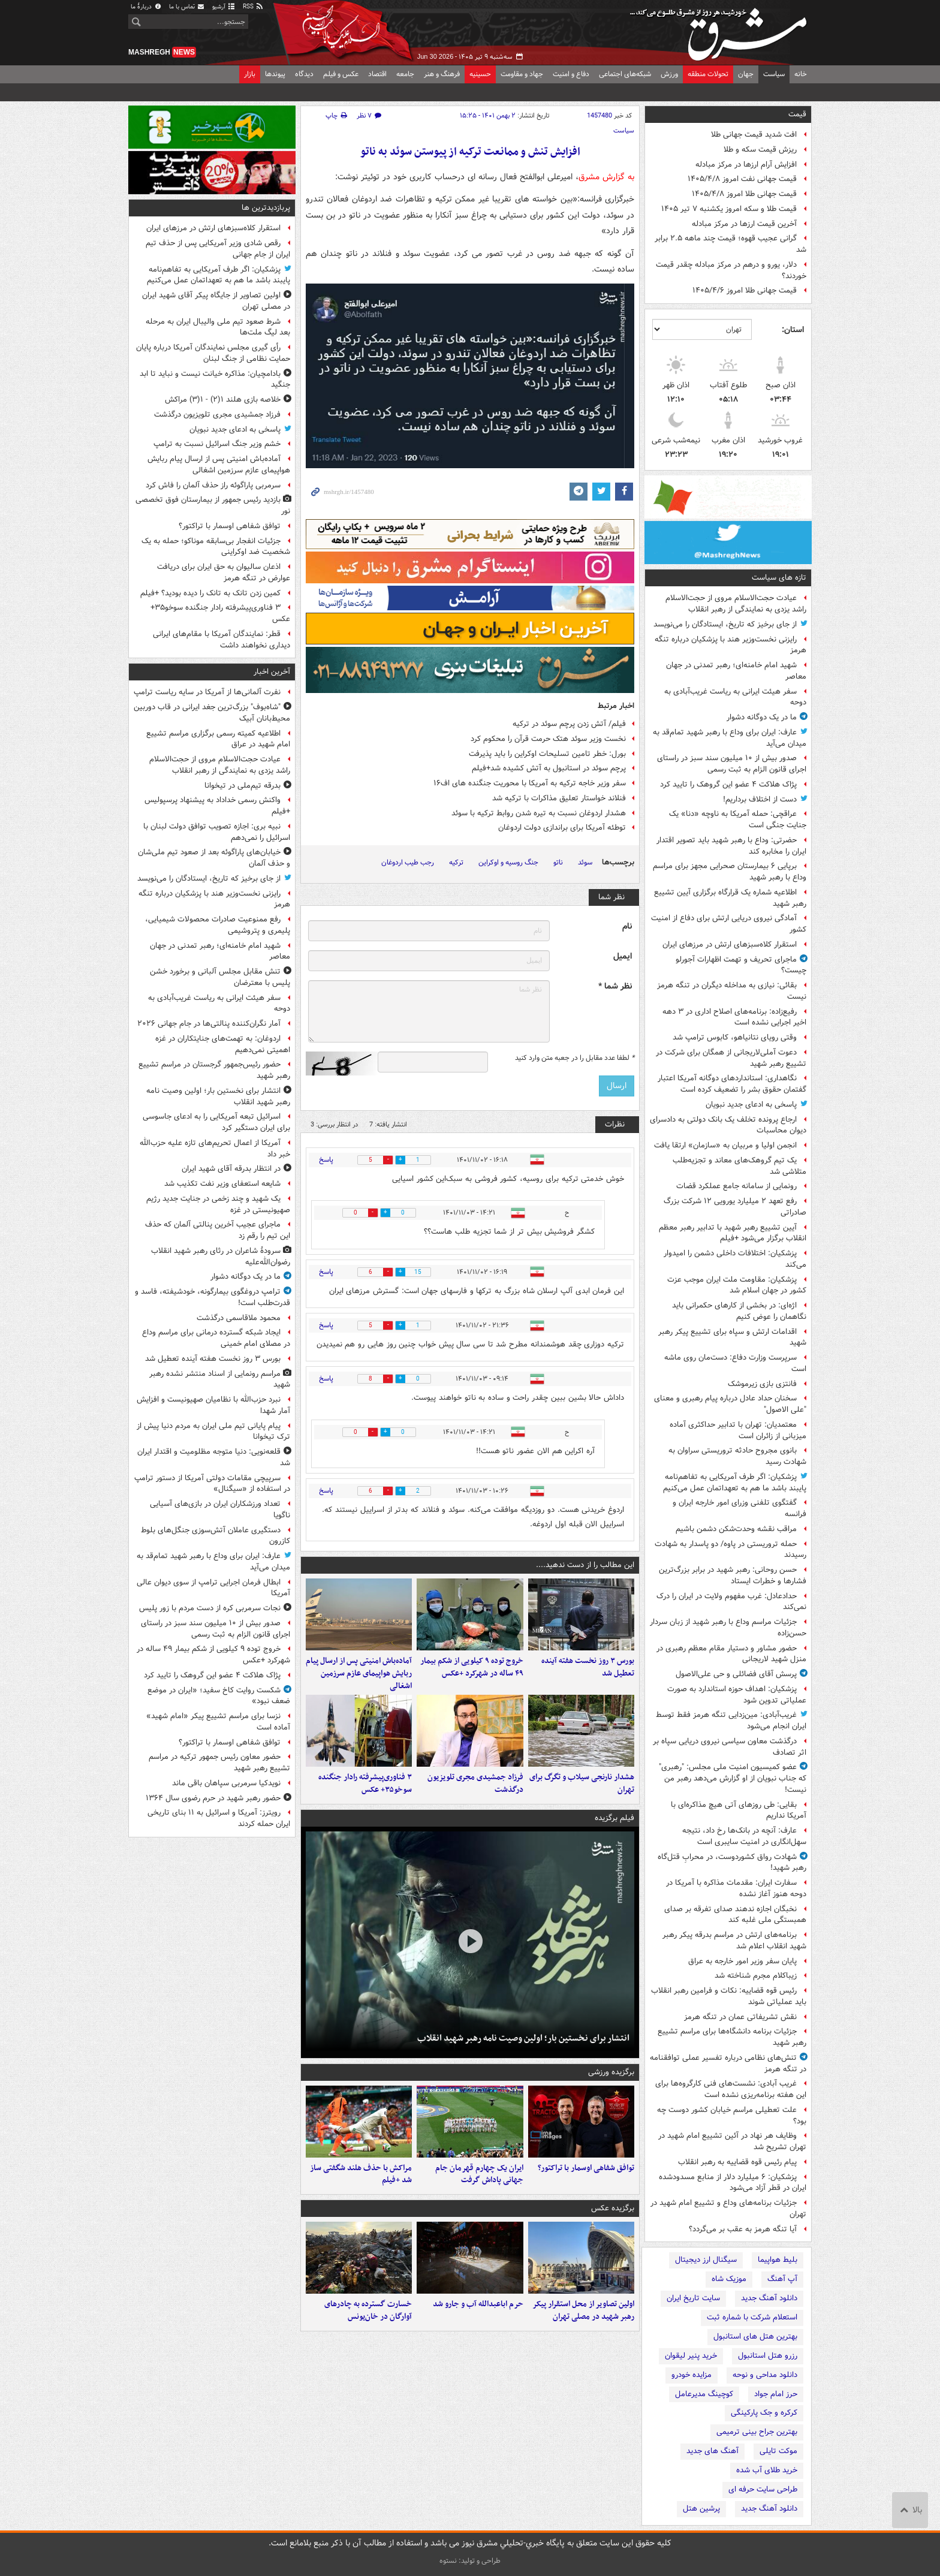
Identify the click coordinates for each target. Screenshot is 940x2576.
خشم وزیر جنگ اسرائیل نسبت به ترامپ (217, 444)
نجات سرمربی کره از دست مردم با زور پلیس (210, 1608)
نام (627, 926)
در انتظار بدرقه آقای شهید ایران (231, 1168)
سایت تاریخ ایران (693, 2298)
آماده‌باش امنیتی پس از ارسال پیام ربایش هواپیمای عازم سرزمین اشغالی (359, 1673)
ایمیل (622, 956)
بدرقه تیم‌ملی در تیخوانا (242, 785)
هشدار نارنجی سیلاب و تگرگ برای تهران (581, 1783)
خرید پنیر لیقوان (691, 2355)
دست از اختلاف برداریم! (760, 799)
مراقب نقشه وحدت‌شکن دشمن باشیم (736, 1529)
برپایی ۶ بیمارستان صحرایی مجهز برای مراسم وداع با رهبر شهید (729, 871)
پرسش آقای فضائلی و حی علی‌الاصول (736, 1674)
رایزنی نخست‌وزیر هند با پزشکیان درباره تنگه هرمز (730, 645)
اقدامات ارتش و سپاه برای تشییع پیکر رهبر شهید (732, 1337)
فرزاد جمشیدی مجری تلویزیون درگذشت (475, 1783)
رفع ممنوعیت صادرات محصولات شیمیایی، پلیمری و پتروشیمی (217, 925)
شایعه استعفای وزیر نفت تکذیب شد (222, 1183)
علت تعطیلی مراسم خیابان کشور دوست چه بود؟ (731, 2115)
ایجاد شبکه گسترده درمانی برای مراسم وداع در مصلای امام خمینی (216, 1338)
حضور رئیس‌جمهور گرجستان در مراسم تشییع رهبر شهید (214, 1070)
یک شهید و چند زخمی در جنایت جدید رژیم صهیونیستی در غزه (218, 1204)
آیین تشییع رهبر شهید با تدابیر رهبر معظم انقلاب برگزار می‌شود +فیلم (732, 1233)
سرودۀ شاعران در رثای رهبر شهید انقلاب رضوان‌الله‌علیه (220, 1256)
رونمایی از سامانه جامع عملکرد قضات (736, 1186)
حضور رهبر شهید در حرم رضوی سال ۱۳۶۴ (213, 1798)
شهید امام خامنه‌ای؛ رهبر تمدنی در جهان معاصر (736, 670)
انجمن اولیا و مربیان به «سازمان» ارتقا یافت (725, 1145)
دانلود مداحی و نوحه (765, 2375)
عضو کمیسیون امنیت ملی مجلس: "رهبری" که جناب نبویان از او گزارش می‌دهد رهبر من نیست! (732, 1778)
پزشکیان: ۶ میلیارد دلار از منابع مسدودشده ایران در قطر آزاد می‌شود (732, 2182)
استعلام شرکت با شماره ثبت (752, 2317)
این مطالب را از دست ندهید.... (585, 1565)
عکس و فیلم (340, 74)
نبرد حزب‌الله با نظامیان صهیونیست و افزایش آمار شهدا (213, 1405)
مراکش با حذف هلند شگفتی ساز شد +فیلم (361, 2174)
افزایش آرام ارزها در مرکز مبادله (746, 164)
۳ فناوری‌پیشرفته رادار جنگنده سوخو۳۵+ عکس (365, 1783)
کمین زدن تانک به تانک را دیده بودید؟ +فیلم (210, 593)
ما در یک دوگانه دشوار (762, 717)
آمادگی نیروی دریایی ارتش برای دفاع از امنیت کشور (728, 923)
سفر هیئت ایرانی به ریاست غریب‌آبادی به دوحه (735, 697)
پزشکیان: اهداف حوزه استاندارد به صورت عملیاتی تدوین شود (736, 1694)
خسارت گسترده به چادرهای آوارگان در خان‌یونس (368, 2310)
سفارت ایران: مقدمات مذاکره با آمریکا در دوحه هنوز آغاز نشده (736, 1888)
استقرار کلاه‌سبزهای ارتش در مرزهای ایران (729, 944)
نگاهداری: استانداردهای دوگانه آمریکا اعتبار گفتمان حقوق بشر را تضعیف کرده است (732, 1083)
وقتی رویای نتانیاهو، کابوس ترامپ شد (735, 1037)
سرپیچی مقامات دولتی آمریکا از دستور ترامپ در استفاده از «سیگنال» (212, 1483)
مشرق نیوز (722, 30)
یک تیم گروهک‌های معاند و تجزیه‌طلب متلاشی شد (739, 1166)
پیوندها (275, 74)
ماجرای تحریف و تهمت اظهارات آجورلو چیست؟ (741, 965)
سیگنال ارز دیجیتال (706, 2259)
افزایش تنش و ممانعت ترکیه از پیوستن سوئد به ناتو (470, 152)
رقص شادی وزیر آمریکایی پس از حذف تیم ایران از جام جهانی (218, 248)
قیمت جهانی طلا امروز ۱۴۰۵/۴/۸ (744, 194)
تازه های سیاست (779, 577)
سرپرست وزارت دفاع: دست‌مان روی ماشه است (735, 1363)
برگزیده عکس (612, 2208)
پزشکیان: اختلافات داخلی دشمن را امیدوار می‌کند (735, 1259)
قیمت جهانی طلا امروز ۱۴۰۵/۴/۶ (744, 290)
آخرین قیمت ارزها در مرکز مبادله (744, 224)
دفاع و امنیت (571, 74)
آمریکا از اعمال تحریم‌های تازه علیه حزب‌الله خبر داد (215, 1148)
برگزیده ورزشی (611, 2072)
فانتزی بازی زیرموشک (762, 1384)
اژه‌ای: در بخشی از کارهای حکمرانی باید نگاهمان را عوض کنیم (739, 1311)
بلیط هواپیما (777, 2259)
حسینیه (480, 74)
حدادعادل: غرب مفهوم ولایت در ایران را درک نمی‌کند (731, 1601)
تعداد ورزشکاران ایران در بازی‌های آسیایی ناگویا (220, 1509)
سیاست (774, 74)
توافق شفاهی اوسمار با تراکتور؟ (586, 2168)
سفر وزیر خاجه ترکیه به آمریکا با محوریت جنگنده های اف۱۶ (529, 783)
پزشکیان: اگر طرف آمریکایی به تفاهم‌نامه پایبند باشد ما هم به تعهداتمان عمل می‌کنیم (734, 1482)
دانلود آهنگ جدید (769, 2298)
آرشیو (224, 6)
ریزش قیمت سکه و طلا (760, 149)
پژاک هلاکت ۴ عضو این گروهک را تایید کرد (728, 784)
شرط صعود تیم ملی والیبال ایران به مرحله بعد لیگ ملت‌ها (218, 327)
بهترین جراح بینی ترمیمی (756, 2432)
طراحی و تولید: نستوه (470, 2560)
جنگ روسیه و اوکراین (508, 862)
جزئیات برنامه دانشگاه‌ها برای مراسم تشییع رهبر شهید (732, 2037)
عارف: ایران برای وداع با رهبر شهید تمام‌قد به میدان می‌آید (729, 738)
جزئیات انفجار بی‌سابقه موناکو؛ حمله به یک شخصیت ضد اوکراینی (215, 546)
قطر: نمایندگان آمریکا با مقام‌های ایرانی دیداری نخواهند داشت (221, 639)
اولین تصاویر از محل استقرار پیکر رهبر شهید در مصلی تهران (583, 2310)
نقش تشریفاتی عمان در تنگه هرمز (740, 2017)
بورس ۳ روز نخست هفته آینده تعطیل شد (587, 1667)
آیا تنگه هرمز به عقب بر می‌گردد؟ (743, 2229)
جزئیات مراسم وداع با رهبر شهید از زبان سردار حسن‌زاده (728, 1627)
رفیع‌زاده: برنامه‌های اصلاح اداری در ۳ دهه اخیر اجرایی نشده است (734, 1017)
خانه (800, 74)
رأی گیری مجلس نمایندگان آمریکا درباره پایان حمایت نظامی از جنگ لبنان (213, 353)
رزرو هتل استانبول (767, 2355)
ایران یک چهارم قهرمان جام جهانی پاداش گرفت (479, 2174)
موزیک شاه (729, 2279)
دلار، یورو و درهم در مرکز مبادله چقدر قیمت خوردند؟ (731, 270)
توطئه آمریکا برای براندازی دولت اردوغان (562, 827)
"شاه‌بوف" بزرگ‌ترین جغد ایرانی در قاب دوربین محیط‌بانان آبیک (212, 712)
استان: (793, 329)
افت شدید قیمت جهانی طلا (754, 134)
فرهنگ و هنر (442, 74)
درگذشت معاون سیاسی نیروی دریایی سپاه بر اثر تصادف (729, 1747)
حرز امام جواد (775, 2394)
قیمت (797, 114)
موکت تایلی (778, 2451)
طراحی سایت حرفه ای (762, 2489)
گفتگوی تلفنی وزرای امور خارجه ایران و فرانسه (739, 1508)
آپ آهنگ (782, 2279)
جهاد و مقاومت (522, 74)
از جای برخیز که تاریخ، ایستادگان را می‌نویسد (725, 624)
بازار (249, 74)
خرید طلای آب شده (766, 2470)
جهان (746, 74)
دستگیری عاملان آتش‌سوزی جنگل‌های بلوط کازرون (215, 1535)
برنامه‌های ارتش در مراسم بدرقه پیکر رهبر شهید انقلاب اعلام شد (734, 1940)
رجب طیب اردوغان (407, 862)
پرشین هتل (701, 2508)
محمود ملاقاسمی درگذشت (239, 1318)
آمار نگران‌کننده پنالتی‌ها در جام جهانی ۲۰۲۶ (209, 1023)
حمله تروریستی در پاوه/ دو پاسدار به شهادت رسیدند (730, 1549)
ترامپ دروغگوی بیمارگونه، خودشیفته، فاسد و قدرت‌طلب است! (212, 1297)
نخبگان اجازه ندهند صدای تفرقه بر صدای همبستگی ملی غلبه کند (735, 1914)
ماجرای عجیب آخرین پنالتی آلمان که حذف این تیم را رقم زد (217, 1230)
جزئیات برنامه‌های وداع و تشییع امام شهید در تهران (728, 2208)
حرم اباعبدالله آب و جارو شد (478, 2304)
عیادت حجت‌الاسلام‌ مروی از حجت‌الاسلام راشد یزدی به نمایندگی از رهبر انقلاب (735, 603)
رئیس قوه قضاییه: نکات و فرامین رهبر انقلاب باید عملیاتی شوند (728, 1996)
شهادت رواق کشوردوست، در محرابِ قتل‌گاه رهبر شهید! (732, 1862)
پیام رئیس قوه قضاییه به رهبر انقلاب (737, 2162)
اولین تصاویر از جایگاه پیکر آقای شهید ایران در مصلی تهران (216, 301)
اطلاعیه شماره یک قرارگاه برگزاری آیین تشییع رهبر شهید (730, 898)
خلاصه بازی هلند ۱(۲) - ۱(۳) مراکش (223, 399)
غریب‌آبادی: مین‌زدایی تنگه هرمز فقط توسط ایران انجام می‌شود (731, 1720)
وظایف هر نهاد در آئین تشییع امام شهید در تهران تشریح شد (732, 2141)
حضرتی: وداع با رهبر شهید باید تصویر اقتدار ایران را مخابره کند (731, 845)
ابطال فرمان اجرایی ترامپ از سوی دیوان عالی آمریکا (213, 1588)
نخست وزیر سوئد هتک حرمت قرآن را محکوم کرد (548, 739)
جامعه (405, 74)
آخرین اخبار (272, 671)
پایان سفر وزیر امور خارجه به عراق (742, 1961)
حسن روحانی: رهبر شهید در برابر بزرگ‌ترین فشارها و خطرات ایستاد (732, 1575)
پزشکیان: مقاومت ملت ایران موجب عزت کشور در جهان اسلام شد (736, 1285)
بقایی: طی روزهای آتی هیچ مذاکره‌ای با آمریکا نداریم (738, 1810)
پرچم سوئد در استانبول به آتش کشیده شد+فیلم (549, 768)
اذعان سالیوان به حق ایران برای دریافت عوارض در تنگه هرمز (223, 572)
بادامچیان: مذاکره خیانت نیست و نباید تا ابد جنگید (215, 379)
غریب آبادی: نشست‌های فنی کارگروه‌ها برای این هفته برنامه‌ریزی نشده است (730, 2089)
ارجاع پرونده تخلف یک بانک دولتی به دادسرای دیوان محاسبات (728, 1125)
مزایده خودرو (691, 2375)
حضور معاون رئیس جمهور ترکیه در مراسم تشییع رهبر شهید (219, 1762)
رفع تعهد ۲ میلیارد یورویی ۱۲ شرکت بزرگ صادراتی (735, 1206)
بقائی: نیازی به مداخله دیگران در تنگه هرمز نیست (731, 991)
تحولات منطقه (708, 74)
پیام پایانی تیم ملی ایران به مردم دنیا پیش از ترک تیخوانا (213, 1431)
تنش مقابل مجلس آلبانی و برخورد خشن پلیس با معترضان (220, 977)
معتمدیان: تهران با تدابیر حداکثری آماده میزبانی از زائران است (738, 1430)
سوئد (585, 862)
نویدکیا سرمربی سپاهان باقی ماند (226, 1783)
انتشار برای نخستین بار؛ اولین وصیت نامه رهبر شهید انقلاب (523, 2038)
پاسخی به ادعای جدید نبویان (751, 1104)
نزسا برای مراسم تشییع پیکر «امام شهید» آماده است (218, 1721)
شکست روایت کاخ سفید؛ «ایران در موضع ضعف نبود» (218, 1696)
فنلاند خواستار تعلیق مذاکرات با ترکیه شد (559, 798)
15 (417, 1272)
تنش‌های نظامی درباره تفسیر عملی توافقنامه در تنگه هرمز (728, 2063)
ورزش (669, 74)
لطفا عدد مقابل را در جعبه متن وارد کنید (574, 1058)
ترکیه (456, 862)
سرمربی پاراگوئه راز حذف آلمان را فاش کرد (213, 485)
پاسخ (326, 1159)
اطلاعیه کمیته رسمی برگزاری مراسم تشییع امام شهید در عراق (218, 739)
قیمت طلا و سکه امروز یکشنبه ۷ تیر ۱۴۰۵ (729, 209)
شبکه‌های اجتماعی (625, 74)
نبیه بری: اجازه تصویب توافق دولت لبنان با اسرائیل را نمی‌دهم (216, 832)
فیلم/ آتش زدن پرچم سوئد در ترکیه (569, 724)
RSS (253, 6)
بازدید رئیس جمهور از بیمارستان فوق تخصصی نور (212, 505)
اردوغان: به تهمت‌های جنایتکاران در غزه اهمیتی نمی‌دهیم (222, 1044)
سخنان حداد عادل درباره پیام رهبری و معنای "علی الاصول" (730, 1404)
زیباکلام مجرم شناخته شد (756, 1975)
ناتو (558, 862)
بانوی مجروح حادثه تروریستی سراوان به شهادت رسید (737, 1456)
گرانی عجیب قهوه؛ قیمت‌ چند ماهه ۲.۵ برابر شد (730, 244)
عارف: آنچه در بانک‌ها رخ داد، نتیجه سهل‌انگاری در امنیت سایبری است (744, 1836)
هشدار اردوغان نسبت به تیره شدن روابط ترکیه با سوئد (538, 813)
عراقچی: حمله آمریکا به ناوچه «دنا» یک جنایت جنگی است (737, 819)
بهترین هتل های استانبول (755, 2336)
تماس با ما (187, 6)
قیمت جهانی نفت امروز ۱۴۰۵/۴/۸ (742, 179)
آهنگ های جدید (712, 2451)
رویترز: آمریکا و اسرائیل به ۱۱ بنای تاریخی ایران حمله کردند (218, 1818)
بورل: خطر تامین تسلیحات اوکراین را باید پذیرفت (547, 754)
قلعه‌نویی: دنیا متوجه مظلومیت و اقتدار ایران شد (213, 1457)
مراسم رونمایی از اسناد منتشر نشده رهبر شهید (219, 1379)
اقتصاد (377, 74)
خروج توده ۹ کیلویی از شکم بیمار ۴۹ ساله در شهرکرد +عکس (471, 1667)
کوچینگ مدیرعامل (704, 2394)
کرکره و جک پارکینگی (764, 2412)
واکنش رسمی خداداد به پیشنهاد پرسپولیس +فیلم (217, 805)
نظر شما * (615, 986)
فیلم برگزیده (614, 1818)
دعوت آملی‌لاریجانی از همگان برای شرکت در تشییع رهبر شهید (731, 1058)
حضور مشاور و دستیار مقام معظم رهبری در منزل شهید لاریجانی (731, 1654)
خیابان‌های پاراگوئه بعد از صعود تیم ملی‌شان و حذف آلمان (214, 857)
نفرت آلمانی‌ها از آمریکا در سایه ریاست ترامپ (207, 692)
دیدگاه (304, 74)
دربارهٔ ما (146, 6)
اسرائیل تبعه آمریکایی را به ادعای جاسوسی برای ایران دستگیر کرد (216, 1122)
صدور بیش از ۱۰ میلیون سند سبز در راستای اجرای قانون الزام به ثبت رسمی (731, 763)
